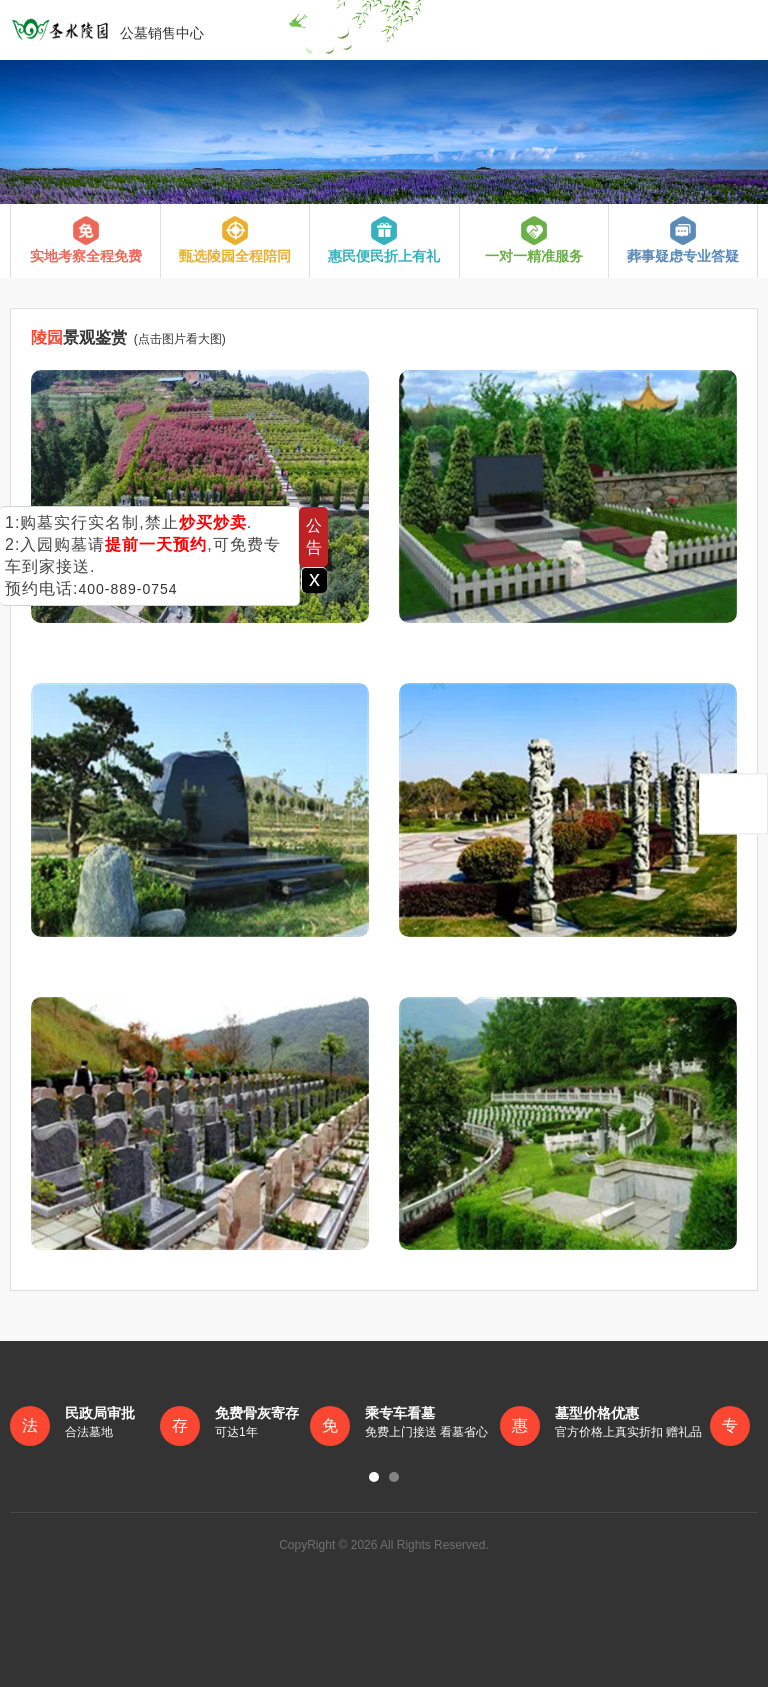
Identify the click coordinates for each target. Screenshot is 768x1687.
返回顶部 (733, 803)
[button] (374, 1477)
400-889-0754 (127, 589)
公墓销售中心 (107, 30)
